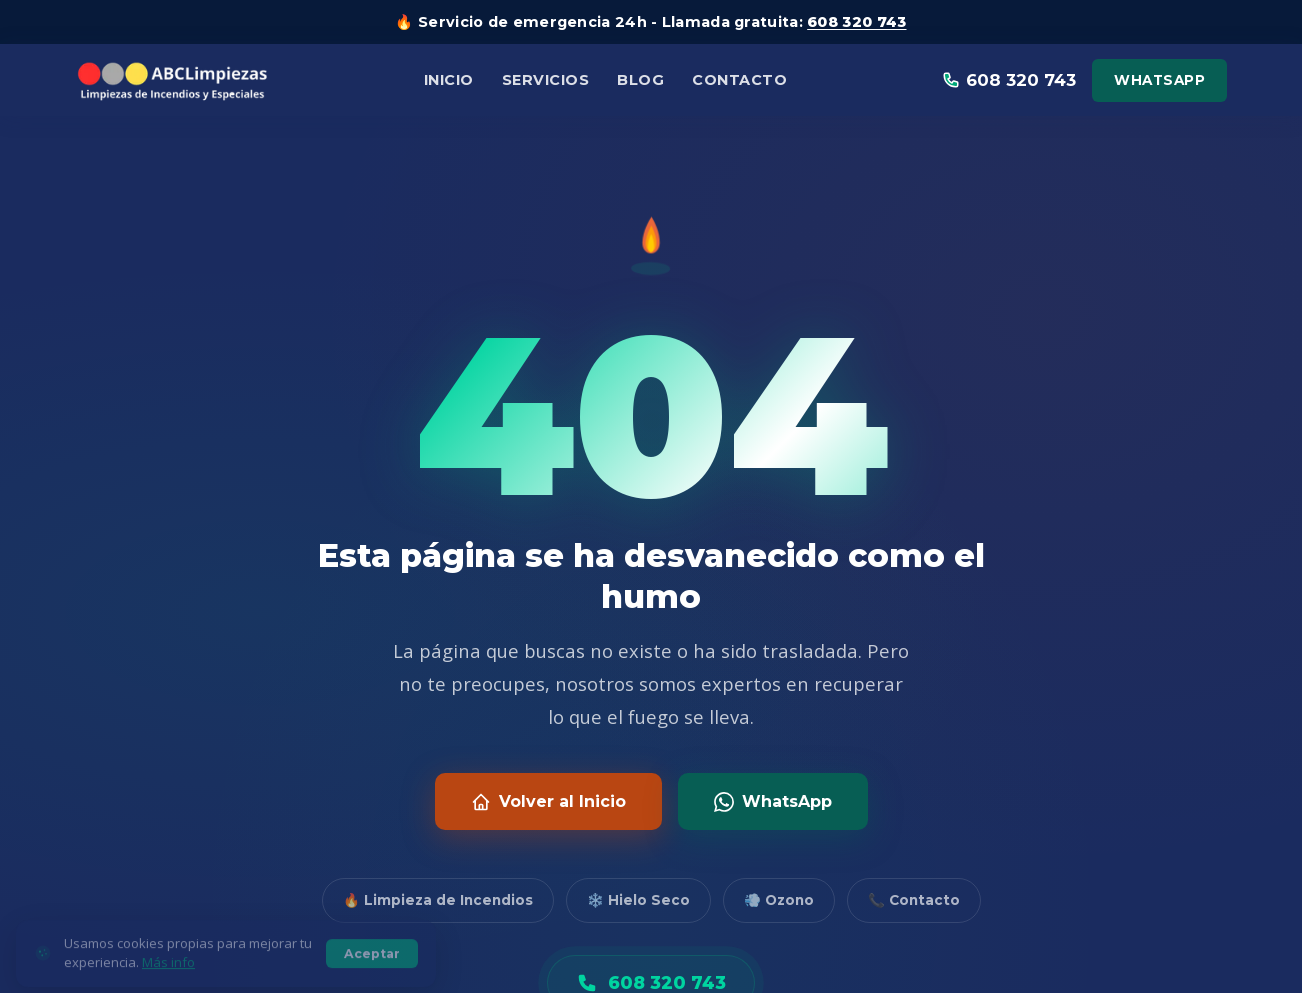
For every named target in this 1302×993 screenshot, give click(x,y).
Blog (640, 80)
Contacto (739, 80)
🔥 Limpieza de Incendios (438, 900)
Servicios (546, 80)
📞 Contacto (914, 900)
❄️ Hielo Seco (638, 900)
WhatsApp (1159, 80)
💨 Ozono (779, 900)
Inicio (449, 80)
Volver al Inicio (548, 802)
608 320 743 (856, 22)
